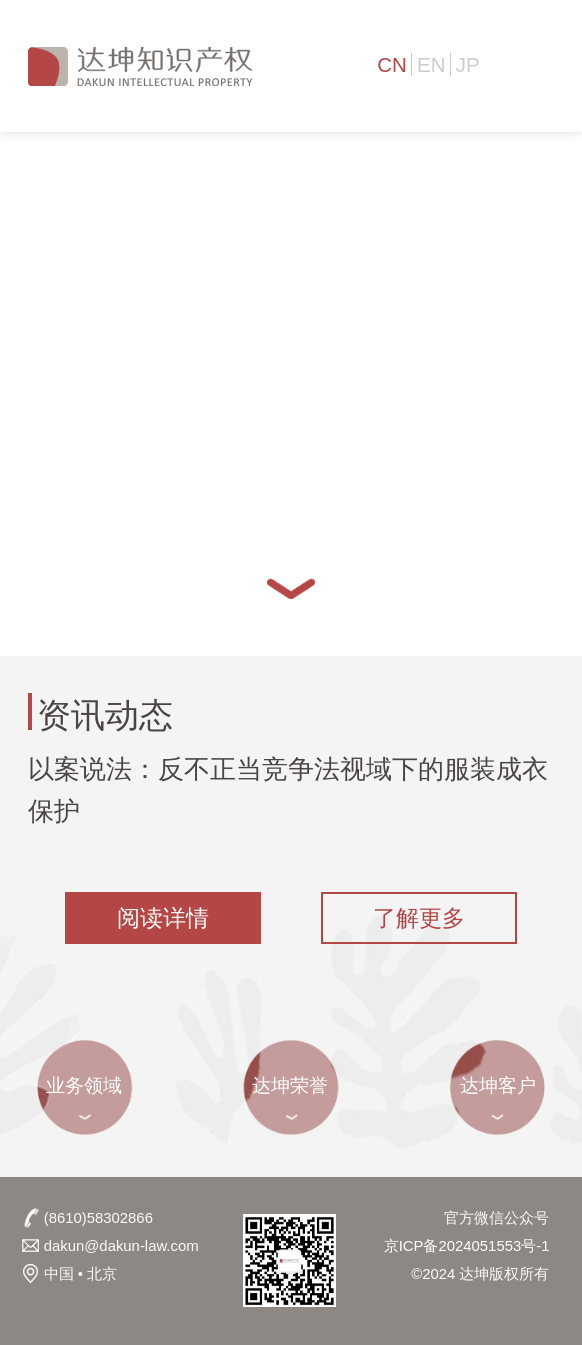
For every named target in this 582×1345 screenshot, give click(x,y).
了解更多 (419, 918)
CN (392, 64)
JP (468, 64)
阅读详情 (163, 918)
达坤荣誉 (290, 1085)
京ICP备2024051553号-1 (467, 1246)
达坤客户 (498, 1085)
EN (431, 64)
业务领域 (84, 1085)
